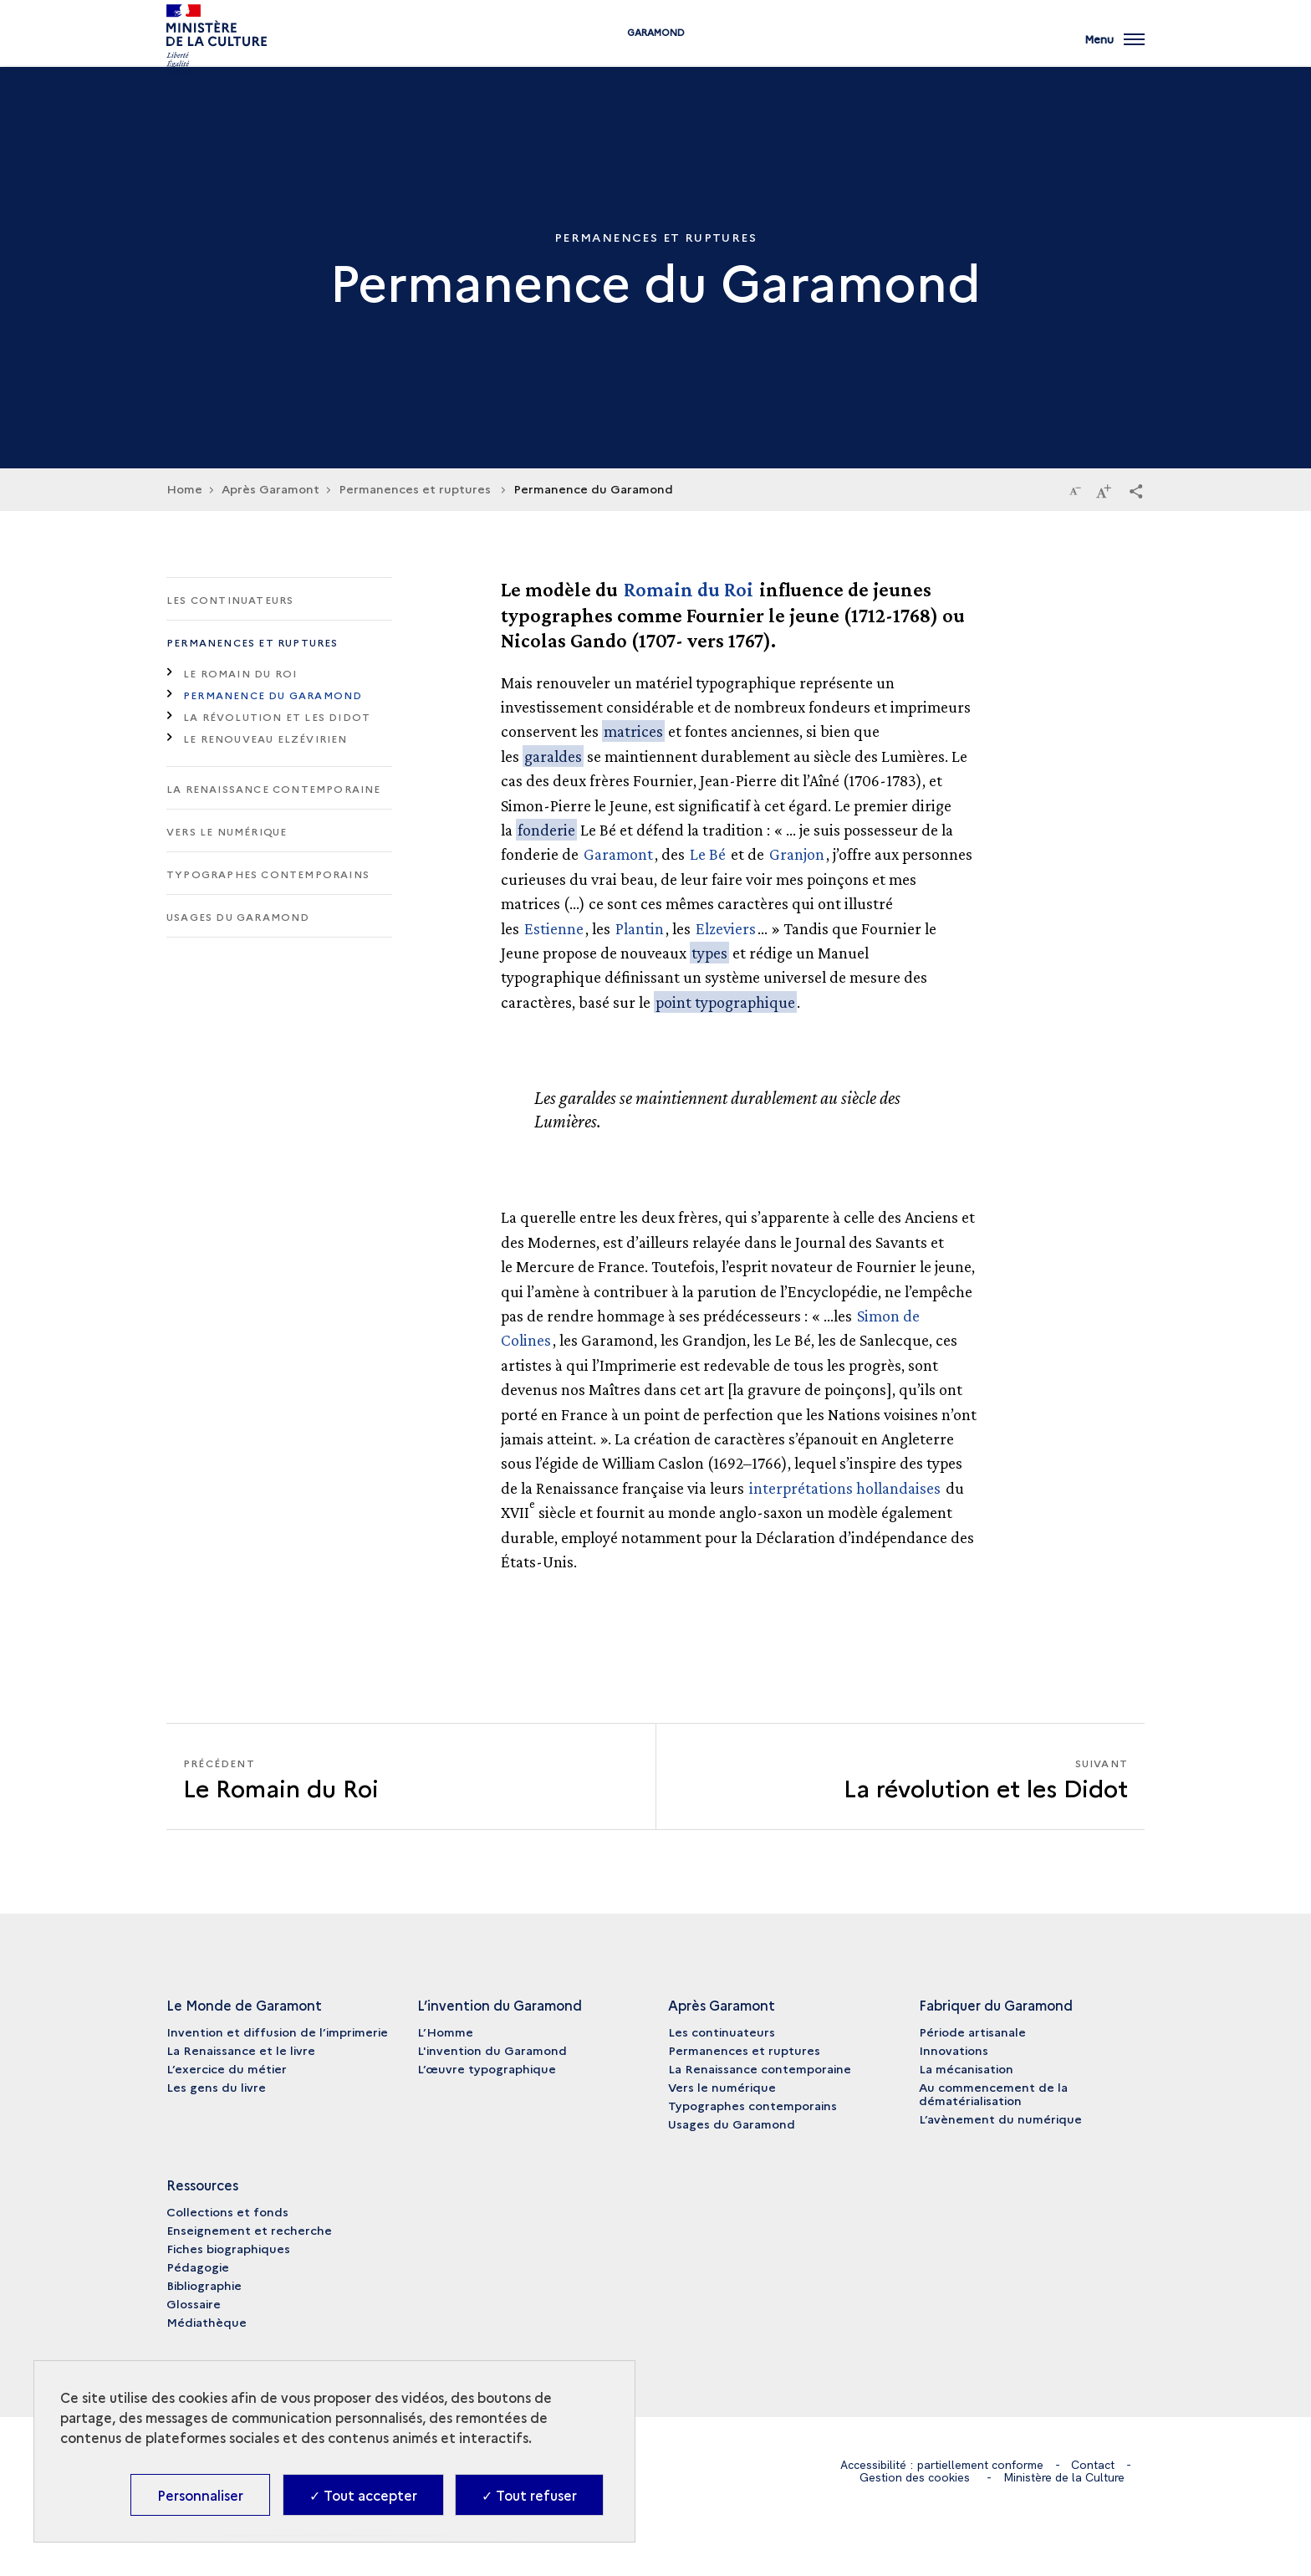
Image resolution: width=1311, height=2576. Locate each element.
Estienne (554, 928)
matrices (633, 731)
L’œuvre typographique (486, 2068)
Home (184, 488)
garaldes (553, 756)
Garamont (618, 854)
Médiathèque (206, 2321)
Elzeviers (726, 928)
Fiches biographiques (228, 2248)
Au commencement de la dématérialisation (993, 2093)
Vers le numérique (226, 831)
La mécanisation (966, 2068)
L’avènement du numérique (1000, 2118)
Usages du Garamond (238, 916)
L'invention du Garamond (492, 2050)
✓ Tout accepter (363, 2495)
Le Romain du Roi (240, 673)
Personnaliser (200, 2495)
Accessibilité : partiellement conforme (941, 2464)
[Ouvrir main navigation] (1114, 46)
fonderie (546, 829)
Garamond (656, 52)
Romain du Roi (688, 589)
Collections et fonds (227, 2211)
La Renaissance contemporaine (273, 788)
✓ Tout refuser (529, 2495)
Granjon (796, 854)
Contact (1093, 2464)
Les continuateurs (229, 599)
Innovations (953, 2050)
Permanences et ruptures (252, 642)
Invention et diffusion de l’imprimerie (277, 2031)
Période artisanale (972, 2031)
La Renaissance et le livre (240, 2050)
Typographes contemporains (268, 873)
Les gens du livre (216, 2086)
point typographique (725, 1002)
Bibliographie (204, 2285)
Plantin (639, 928)
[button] (1136, 490)
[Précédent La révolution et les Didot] (411, 1777)
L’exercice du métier (226, 2068)
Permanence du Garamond (272, 694)
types (709, 952)
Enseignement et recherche (249, 2229)
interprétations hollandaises (845, 1488)
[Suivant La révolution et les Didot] (900, 1777)
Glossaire (193, 2303)
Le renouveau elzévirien (265, 738)
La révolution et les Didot (276, 716)
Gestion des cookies (915, 2477)
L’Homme (445, 2031)
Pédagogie (197, 2266)
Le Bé (708, 854)
